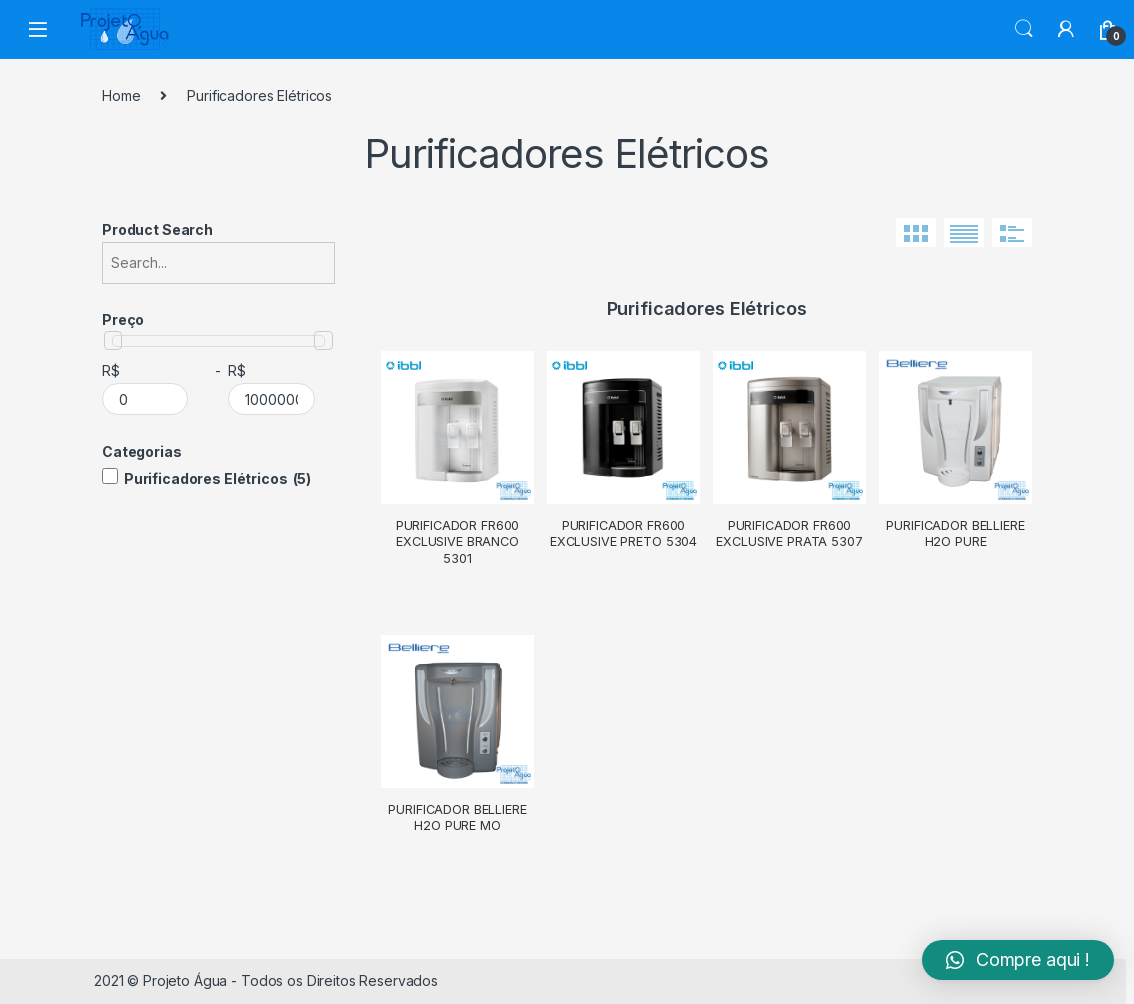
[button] (1018, 960)
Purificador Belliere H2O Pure (955, 533)
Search (1024, 29)
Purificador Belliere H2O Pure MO (457, 817)
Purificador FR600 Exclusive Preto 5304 (623, 533)
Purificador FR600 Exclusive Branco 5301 (458, 542)
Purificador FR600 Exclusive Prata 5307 (789, 533)
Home (121, 95)
